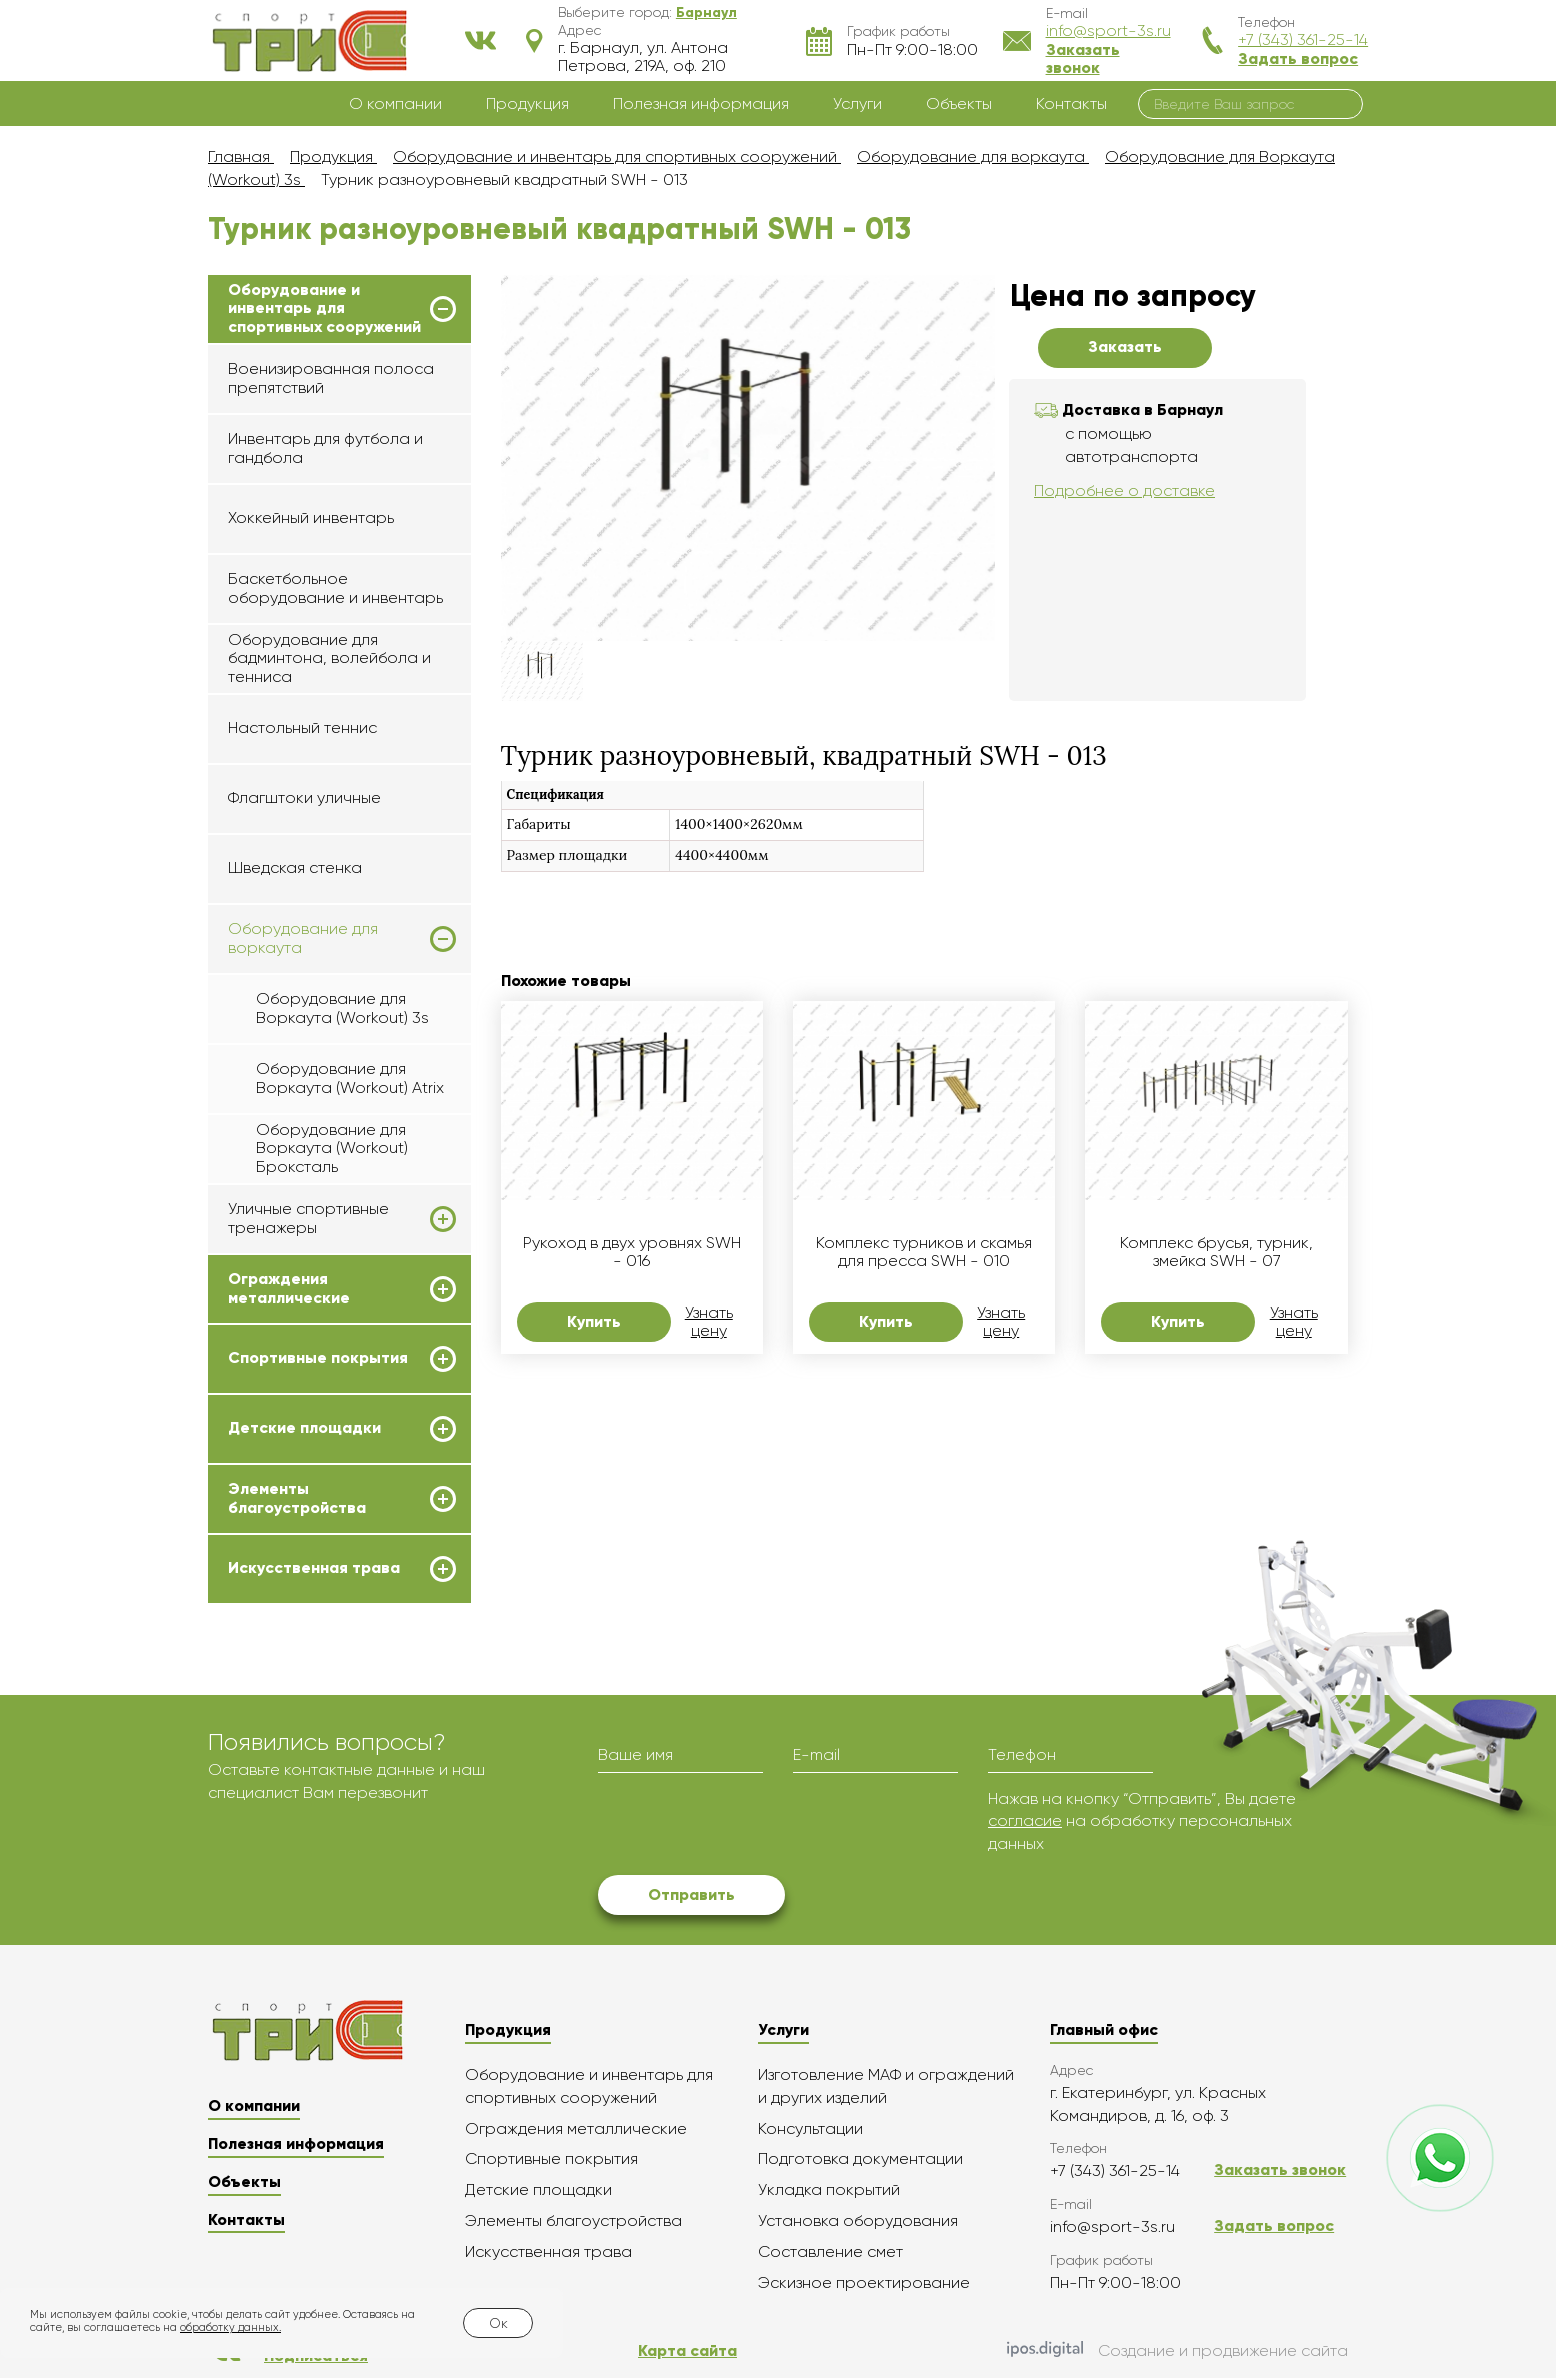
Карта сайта (687, 2350)
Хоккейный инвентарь (311, 517)
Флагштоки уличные (304, 797)
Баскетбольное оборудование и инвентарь (335, 587)
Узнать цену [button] (709, 1322)
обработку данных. (230, 2327)
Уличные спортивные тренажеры (308, 1218)
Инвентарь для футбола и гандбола (325, 447)
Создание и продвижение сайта (1177, 2351)
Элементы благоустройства (297, 1498)
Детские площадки (304, 1428)
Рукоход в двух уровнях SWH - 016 (632, 1252)
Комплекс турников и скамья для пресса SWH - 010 (924, 1252)
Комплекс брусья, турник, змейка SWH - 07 (1216, 1252)
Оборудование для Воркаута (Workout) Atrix (350, 1077)
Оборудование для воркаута (303, 938)
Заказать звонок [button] (1083, 58)
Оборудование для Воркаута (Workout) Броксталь (332, 1148)
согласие (1025, 1820)
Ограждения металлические (289, 1288)
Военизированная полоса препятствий (331, 377)
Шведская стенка (295, 867)
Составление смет (830, 2251)
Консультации (810, 2128)
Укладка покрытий (829, 2189)
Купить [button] (594, 1321)
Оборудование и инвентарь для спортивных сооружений (324, 308)
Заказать (1125, 346)
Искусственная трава (314, 1568)
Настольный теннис (302, 727)
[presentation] (750, 1827)
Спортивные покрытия (318, 1358)
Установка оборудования (858, 2220)
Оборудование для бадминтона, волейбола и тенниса (329, 658)
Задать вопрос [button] (1298, 58)
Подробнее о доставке (1124, 490)
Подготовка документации (860, 2158)
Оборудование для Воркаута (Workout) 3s (342, 1007)
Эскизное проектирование (864, 2282)
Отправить (691, 1894)
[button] (706, 12)
